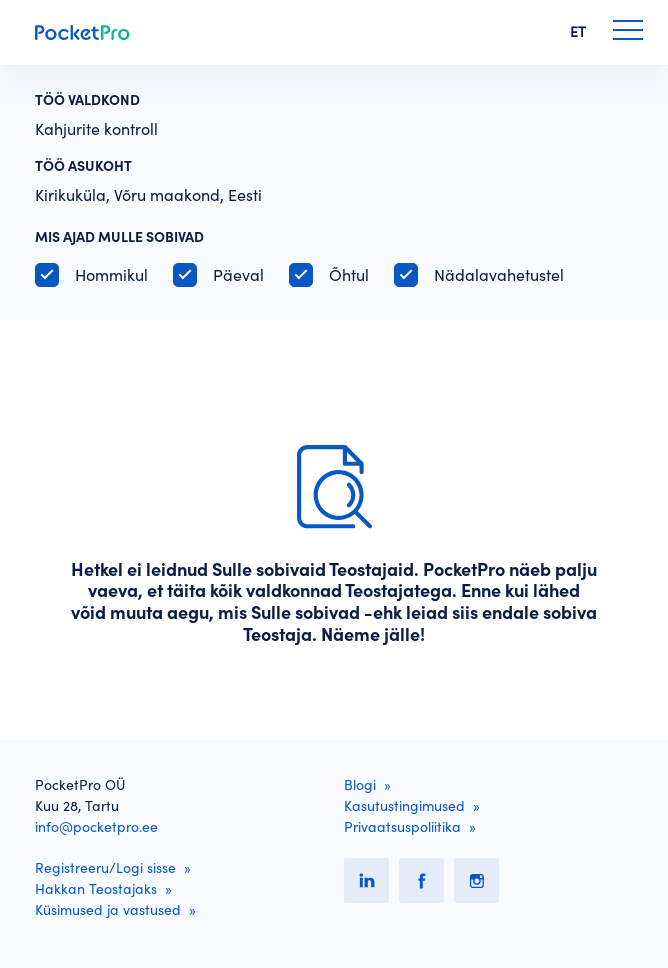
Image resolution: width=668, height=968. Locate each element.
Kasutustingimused (404, 806)
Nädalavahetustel (499, 275)
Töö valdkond (87, 100)
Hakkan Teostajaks (96, 889)
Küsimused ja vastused (108, 910)
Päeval (238, 275)
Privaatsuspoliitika (402, 827)
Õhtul (349, 275)
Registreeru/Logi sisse (105, 868)
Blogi (360, 785)
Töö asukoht (83, 166)
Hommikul (111, 275)
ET (578, 32)
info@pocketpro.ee (96, 827)
